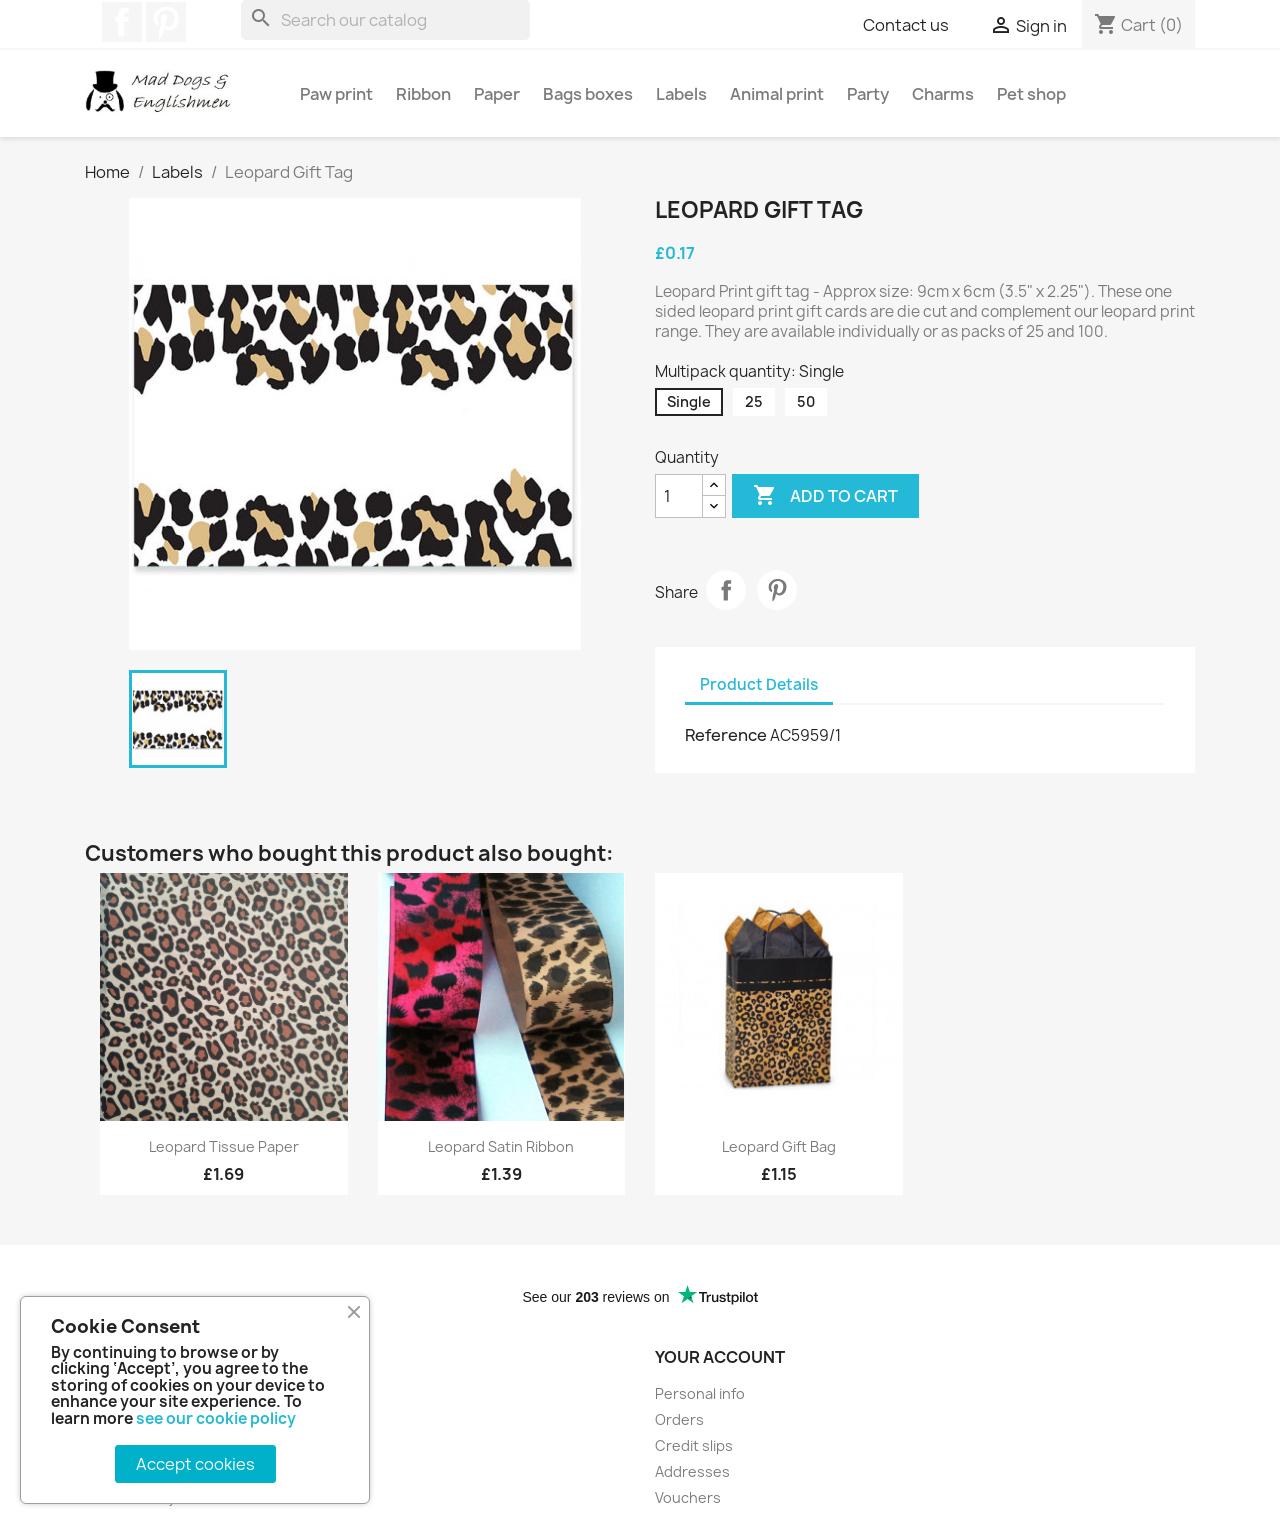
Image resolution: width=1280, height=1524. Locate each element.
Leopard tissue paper (224, 1146)
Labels (681, 94)
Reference (726, 735)
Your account (720, 1357)
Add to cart (825, 496)
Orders (679, 1419)
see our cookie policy (216, 1418)
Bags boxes (588, 94)
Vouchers (688, 1497)
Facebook (122, 22)
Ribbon (423, 94)
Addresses (692, 1471)
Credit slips (694, 1445)
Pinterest (166, 22)
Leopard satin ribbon (501, 1146)
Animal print (777, 94)
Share (726, 590)
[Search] (385, 20)
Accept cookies (195, 1464)
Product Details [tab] (759, 684)
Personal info (700, 1393)
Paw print (336, 94)
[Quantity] (679, 496)
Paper (497, 94)
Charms (943, 94)
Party (868, 94)
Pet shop (1031, 94)
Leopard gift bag (779, 1146)
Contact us (906, 25)
